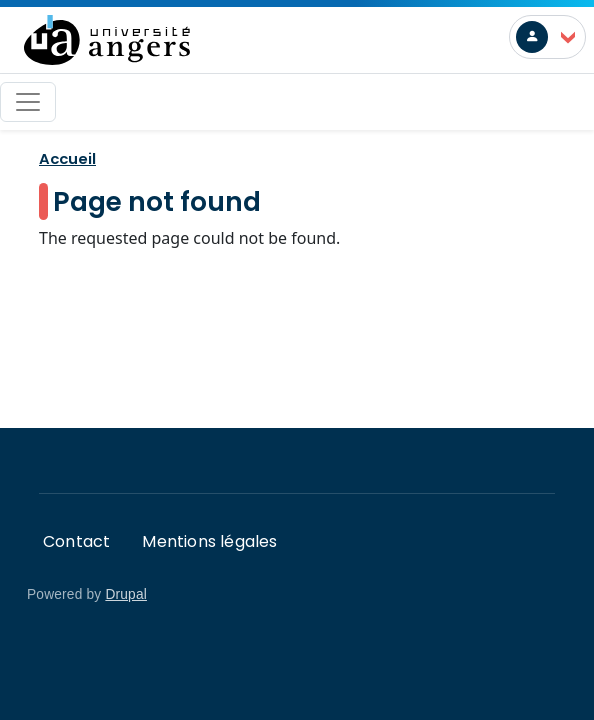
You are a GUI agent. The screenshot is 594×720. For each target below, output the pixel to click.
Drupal (126, 594)
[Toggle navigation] (28, 102)
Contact (76, 541)
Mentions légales (209, 541)
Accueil (67, 158)
